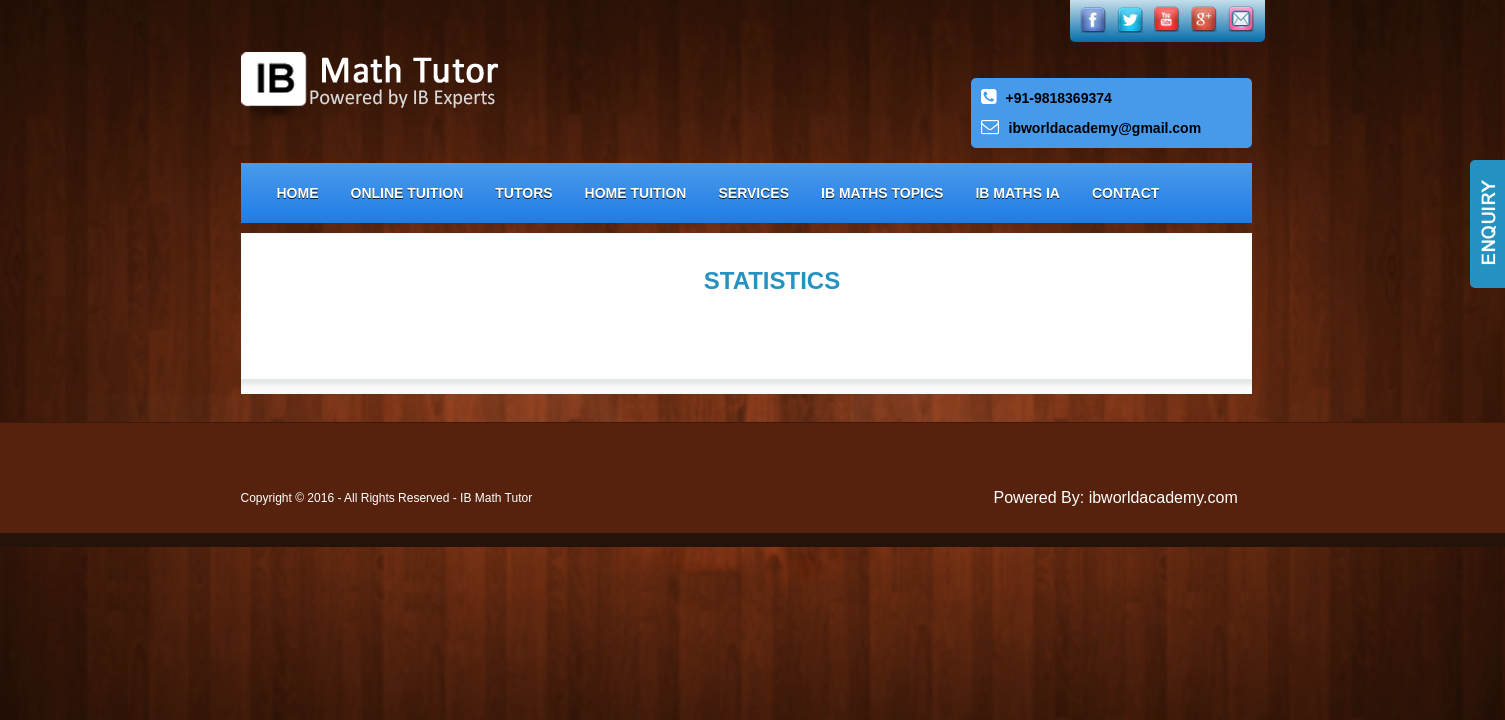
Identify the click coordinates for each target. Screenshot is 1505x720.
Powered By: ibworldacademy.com (1116, 497)
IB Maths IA (1017, 193)
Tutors (523, 193)
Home (298, 193)
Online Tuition (407, 193)
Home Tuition (636, 193)
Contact (1125, 193)
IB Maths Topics (882, 193)
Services (753, 193)
